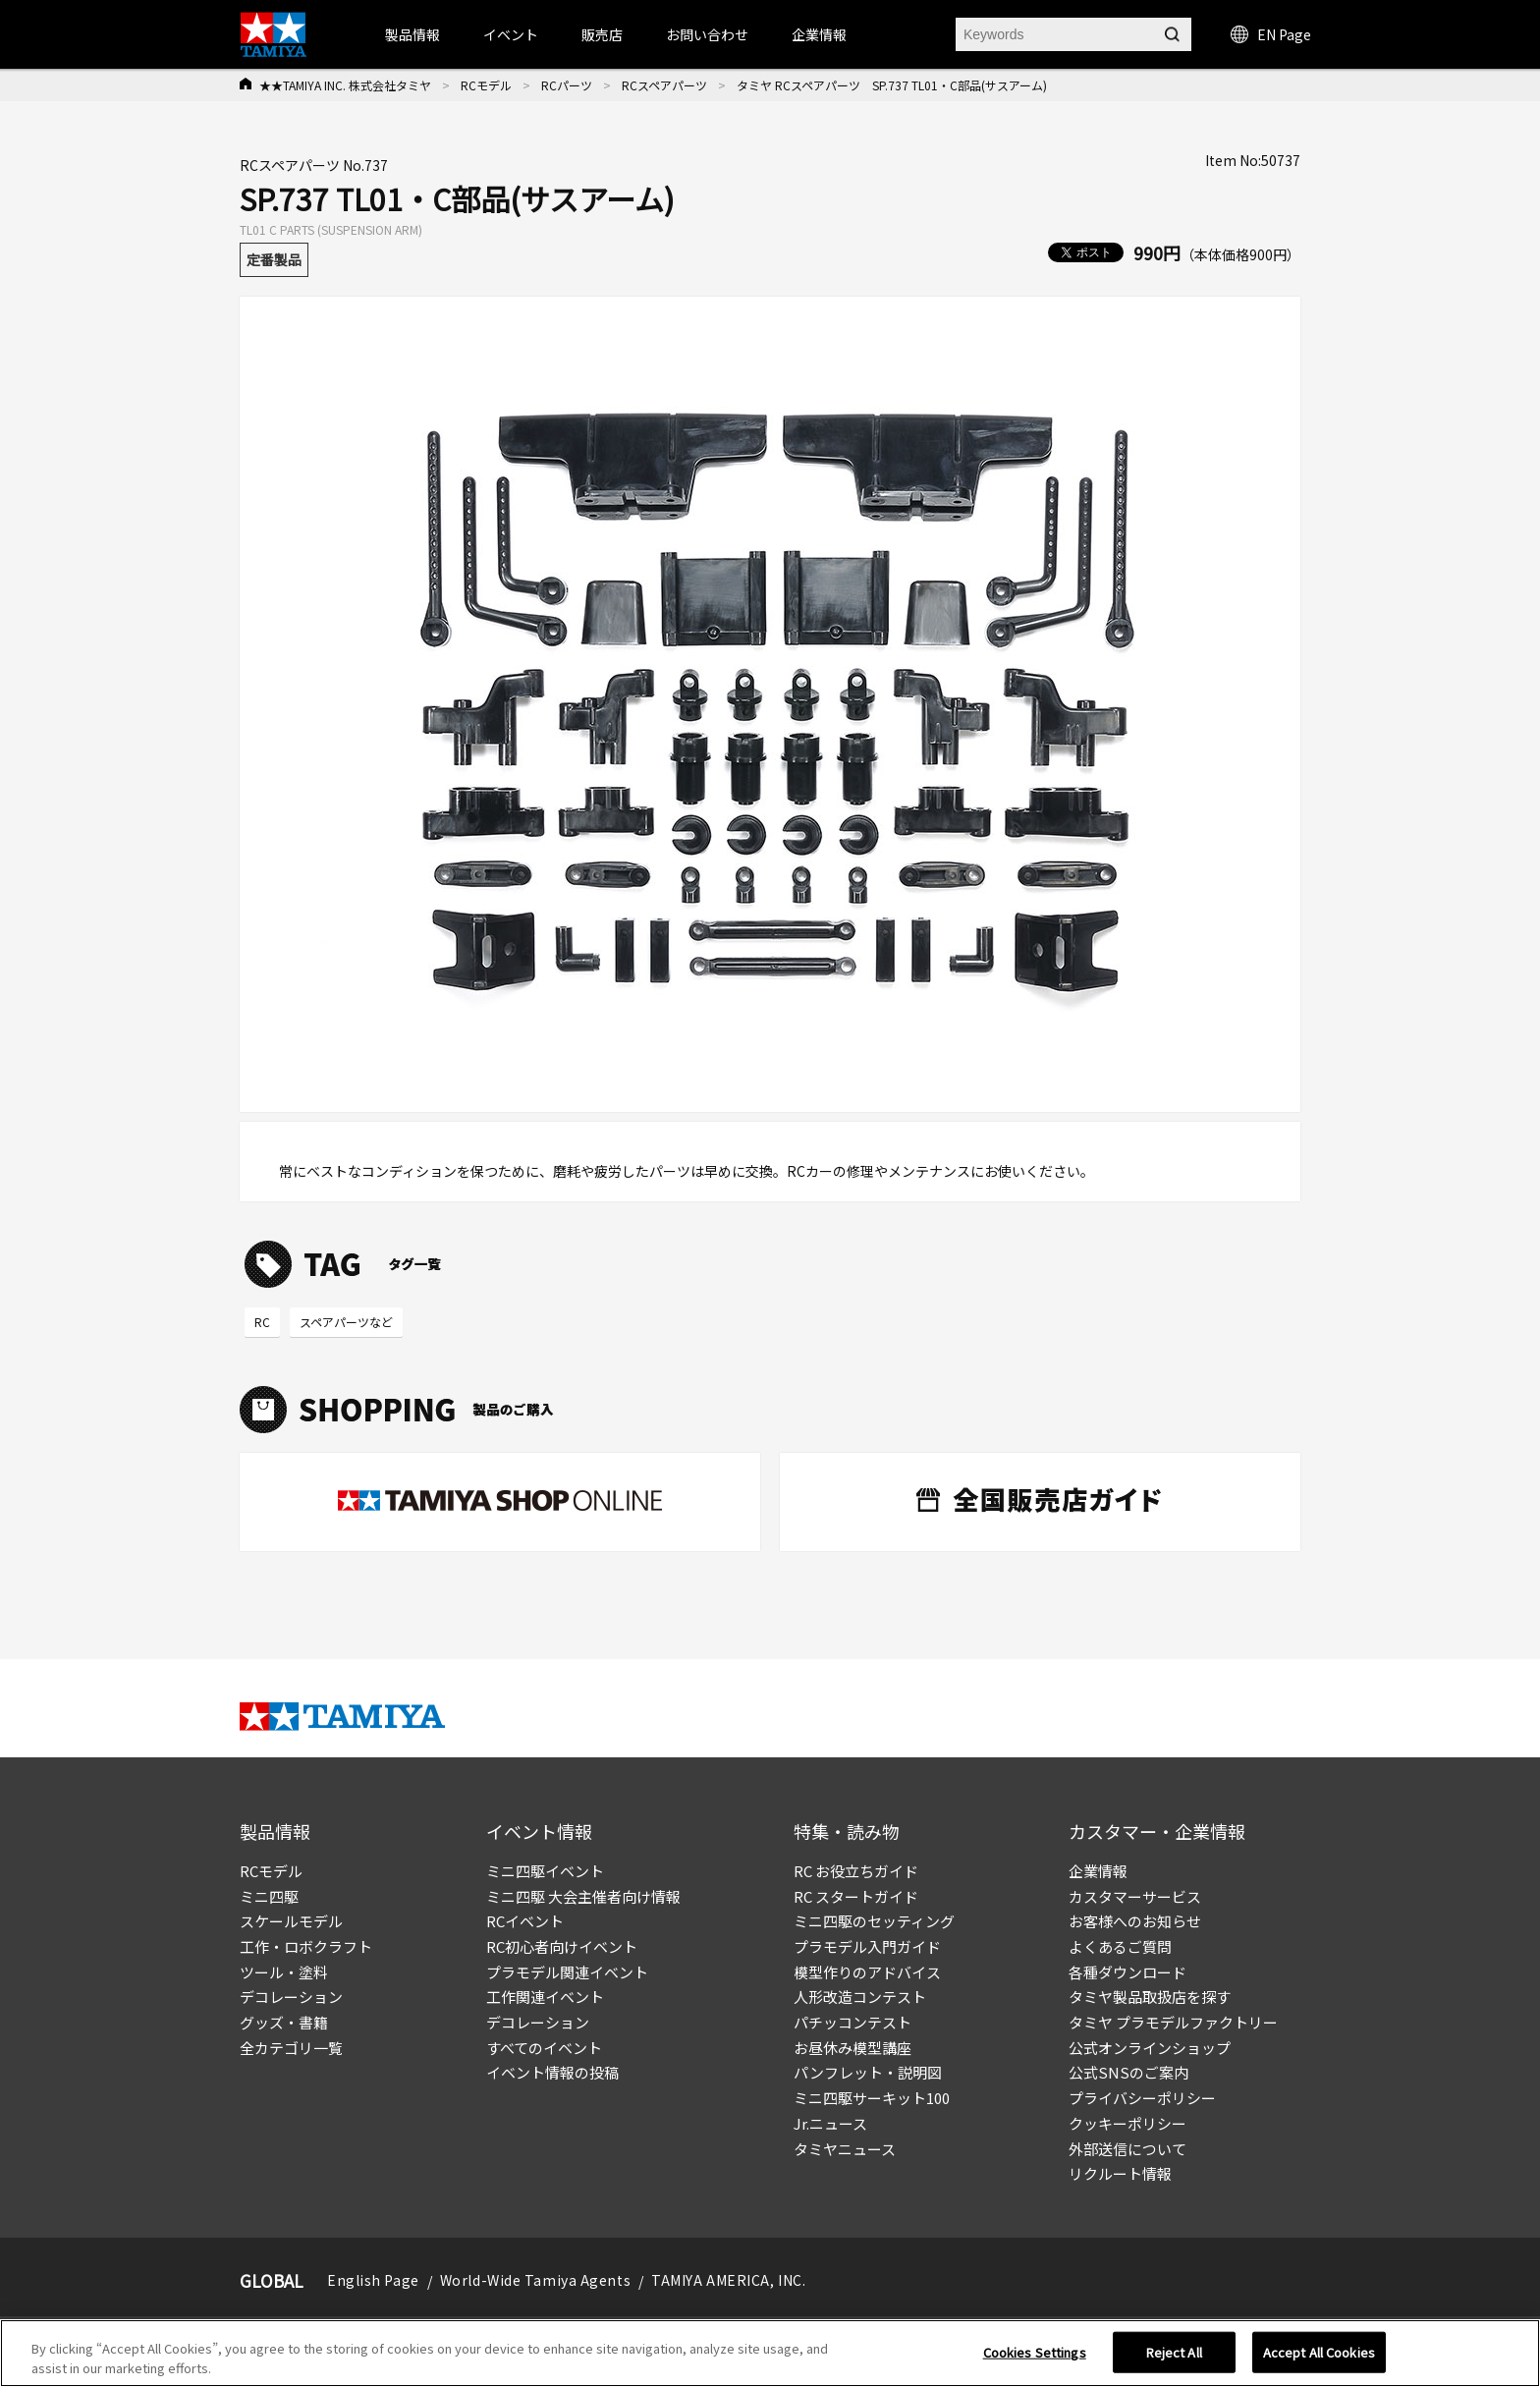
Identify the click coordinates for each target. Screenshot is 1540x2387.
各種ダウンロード (1127, 1972)
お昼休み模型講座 (852, 2047)
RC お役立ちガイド (856, 1870)
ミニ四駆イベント (545, 1870)
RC (262, 1321)
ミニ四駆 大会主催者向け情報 (583, 1896)
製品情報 (412, 34)
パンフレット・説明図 (868, 2072)
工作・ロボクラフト (306, 1946)
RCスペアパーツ (664, 85)
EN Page (1271, 34)
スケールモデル (291, 1921)
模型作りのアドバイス (867, 1972)
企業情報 (1098, 1870)
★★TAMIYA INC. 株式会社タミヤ (345, 85)
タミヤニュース (845, 2148)
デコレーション (291, 1996)
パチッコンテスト (852, 2022)
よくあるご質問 (1120, 1946)
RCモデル (486, 85)
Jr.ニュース (830, 2123)
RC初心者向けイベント (561, 1946)
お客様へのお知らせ (1135, 1921)
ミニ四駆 (269, 1896)
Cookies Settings (1034, 2359)
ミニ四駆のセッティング (874, 1921)
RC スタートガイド (856, 1896)
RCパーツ (566, 85)
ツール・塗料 (284, 1972)
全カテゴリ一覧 (291, 2047)
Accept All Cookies (1319, 2359)
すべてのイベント (544, 2047)
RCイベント (525, 1921)
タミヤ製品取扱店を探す (1150, 1996)
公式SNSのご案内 (1128, 2072)
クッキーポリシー (1127, 2123)
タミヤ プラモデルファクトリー (1173, 2022)
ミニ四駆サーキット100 (872, 2097)
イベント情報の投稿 (552, 2072)
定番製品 (274, 259)
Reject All (1174, 2359)
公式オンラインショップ (1150, 2047)
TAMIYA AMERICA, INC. (728, 2280)
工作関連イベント (545, 1996)
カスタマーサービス (1135, 1896)
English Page (373, 2280)
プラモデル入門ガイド (867, 1946)
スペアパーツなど (346, 1321)
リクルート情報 (1120, 2173)
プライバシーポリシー (1142, 2097)
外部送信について (1127, 2148)
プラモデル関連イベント (567, 1972)
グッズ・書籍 (284, 2022)
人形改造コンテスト (860, 1996)
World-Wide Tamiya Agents (535, 2280)
